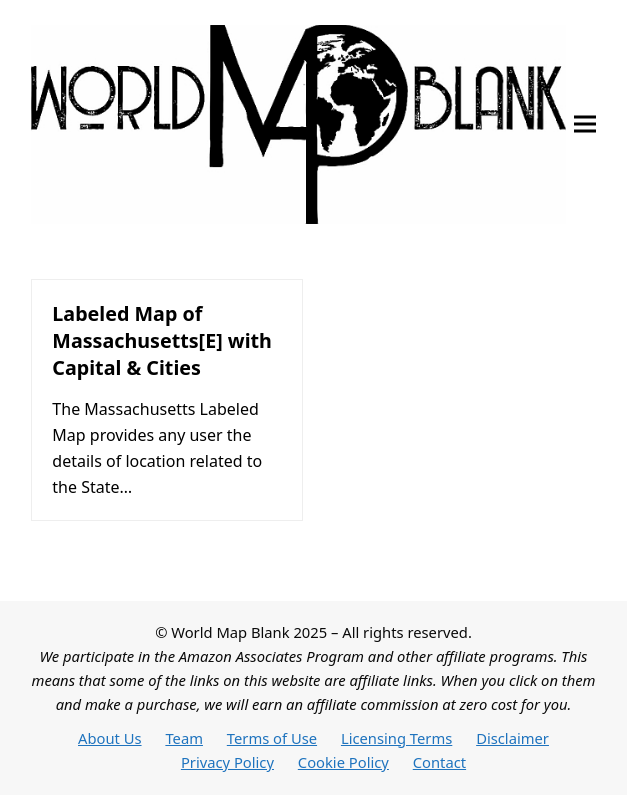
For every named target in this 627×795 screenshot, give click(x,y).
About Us (110, 738)
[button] (585, 124)
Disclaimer (512, 738)
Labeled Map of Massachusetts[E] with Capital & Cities (162, 340)
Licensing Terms (396, 738)
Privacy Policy (227, 762)
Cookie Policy (343, 762)
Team (184, 738)
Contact (439, 762)
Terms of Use (272, 738)
